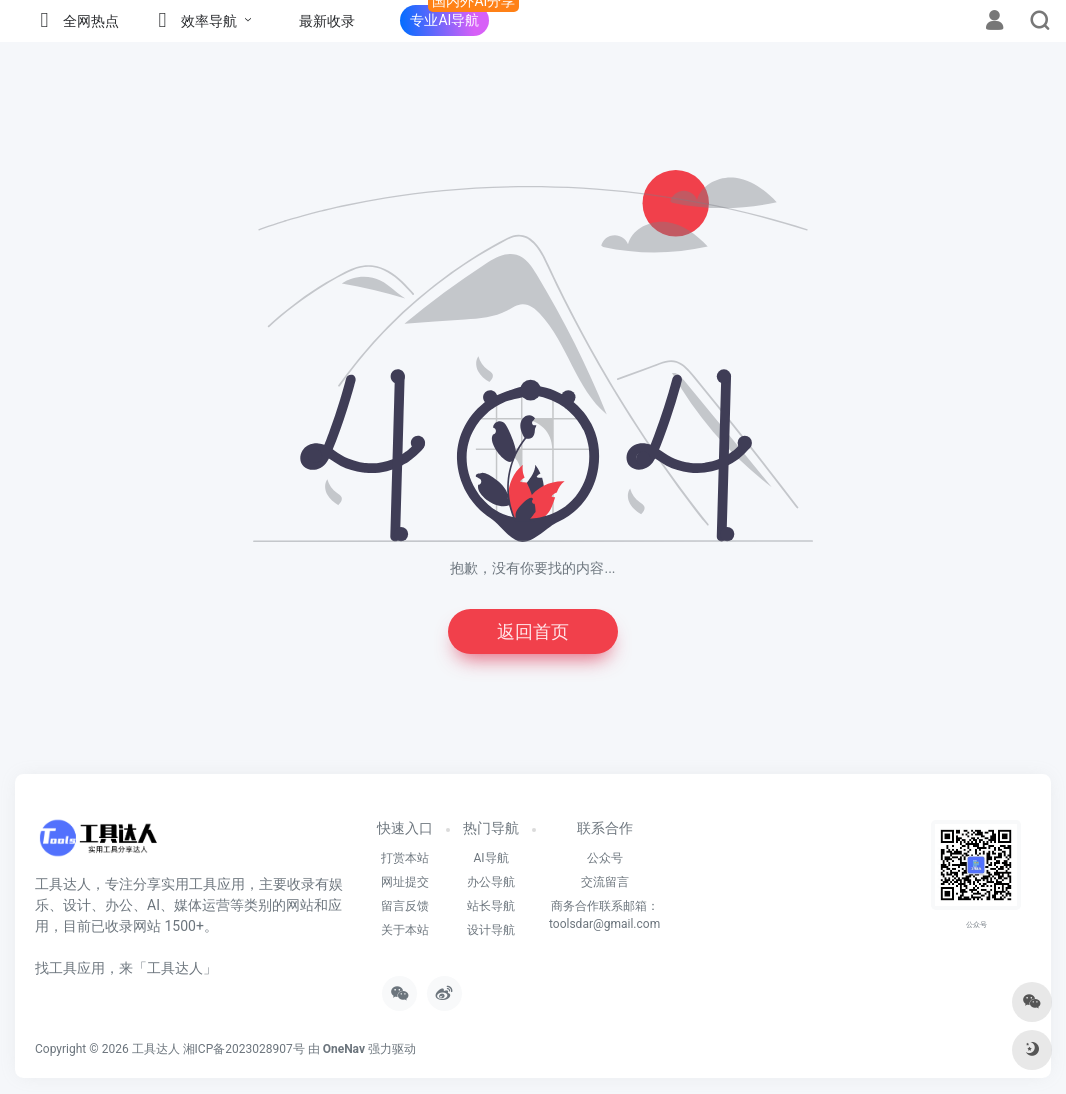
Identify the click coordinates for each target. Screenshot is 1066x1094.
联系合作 (605, 828)
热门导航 (491, 828)
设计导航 (491, 930)
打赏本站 (405, 858)
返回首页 (533, 631)
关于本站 (405, 930)
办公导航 (491, 882)
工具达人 (156, 1049)
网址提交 (405, 882)
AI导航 (490, 858)
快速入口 (405, 828)
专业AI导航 (444, 20)
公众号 (605, 858)
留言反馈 (405, 906)
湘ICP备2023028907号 (244, 1049)
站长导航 (491, 906)
